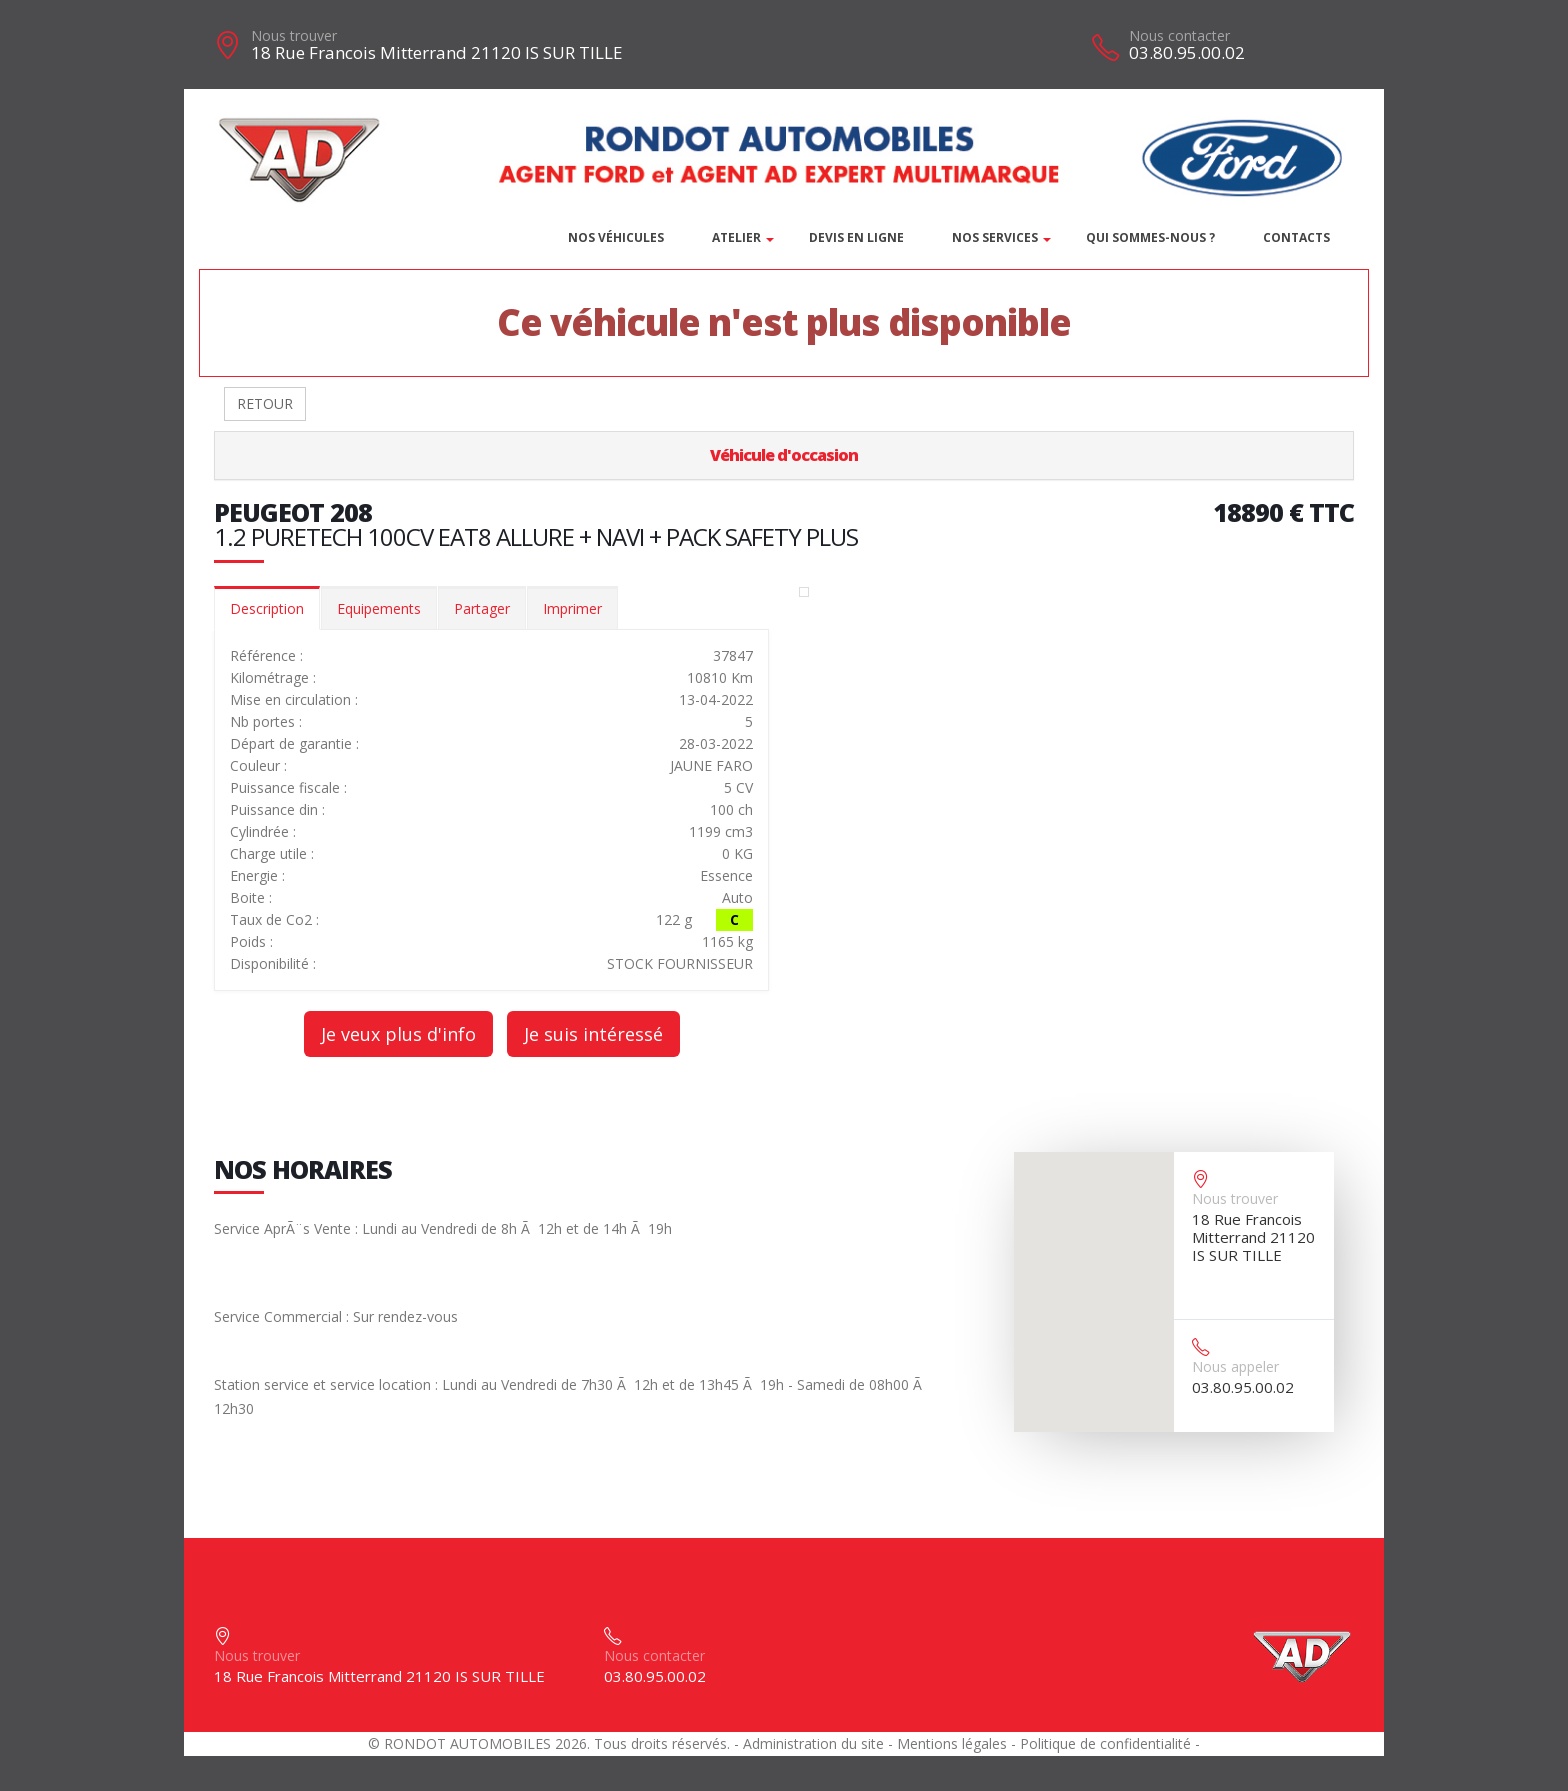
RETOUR (265, 403)
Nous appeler (1235, 1366)
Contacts (1296, 237)
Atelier (736, 237)
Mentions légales (952, 1743)
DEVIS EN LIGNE (856, 237)
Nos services (995, 237)
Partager (482, 608)
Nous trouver (294, 35)
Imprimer (572, 608)
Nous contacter (1179, 35)
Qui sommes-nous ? (1150, 237)
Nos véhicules (616, 237)
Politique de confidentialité (1105, 1743)
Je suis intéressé (593, 1034)
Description (267, 608)
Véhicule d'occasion (784, 455)
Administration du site (813, 1743)
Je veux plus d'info (398, 1034)
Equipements (379, 608)
